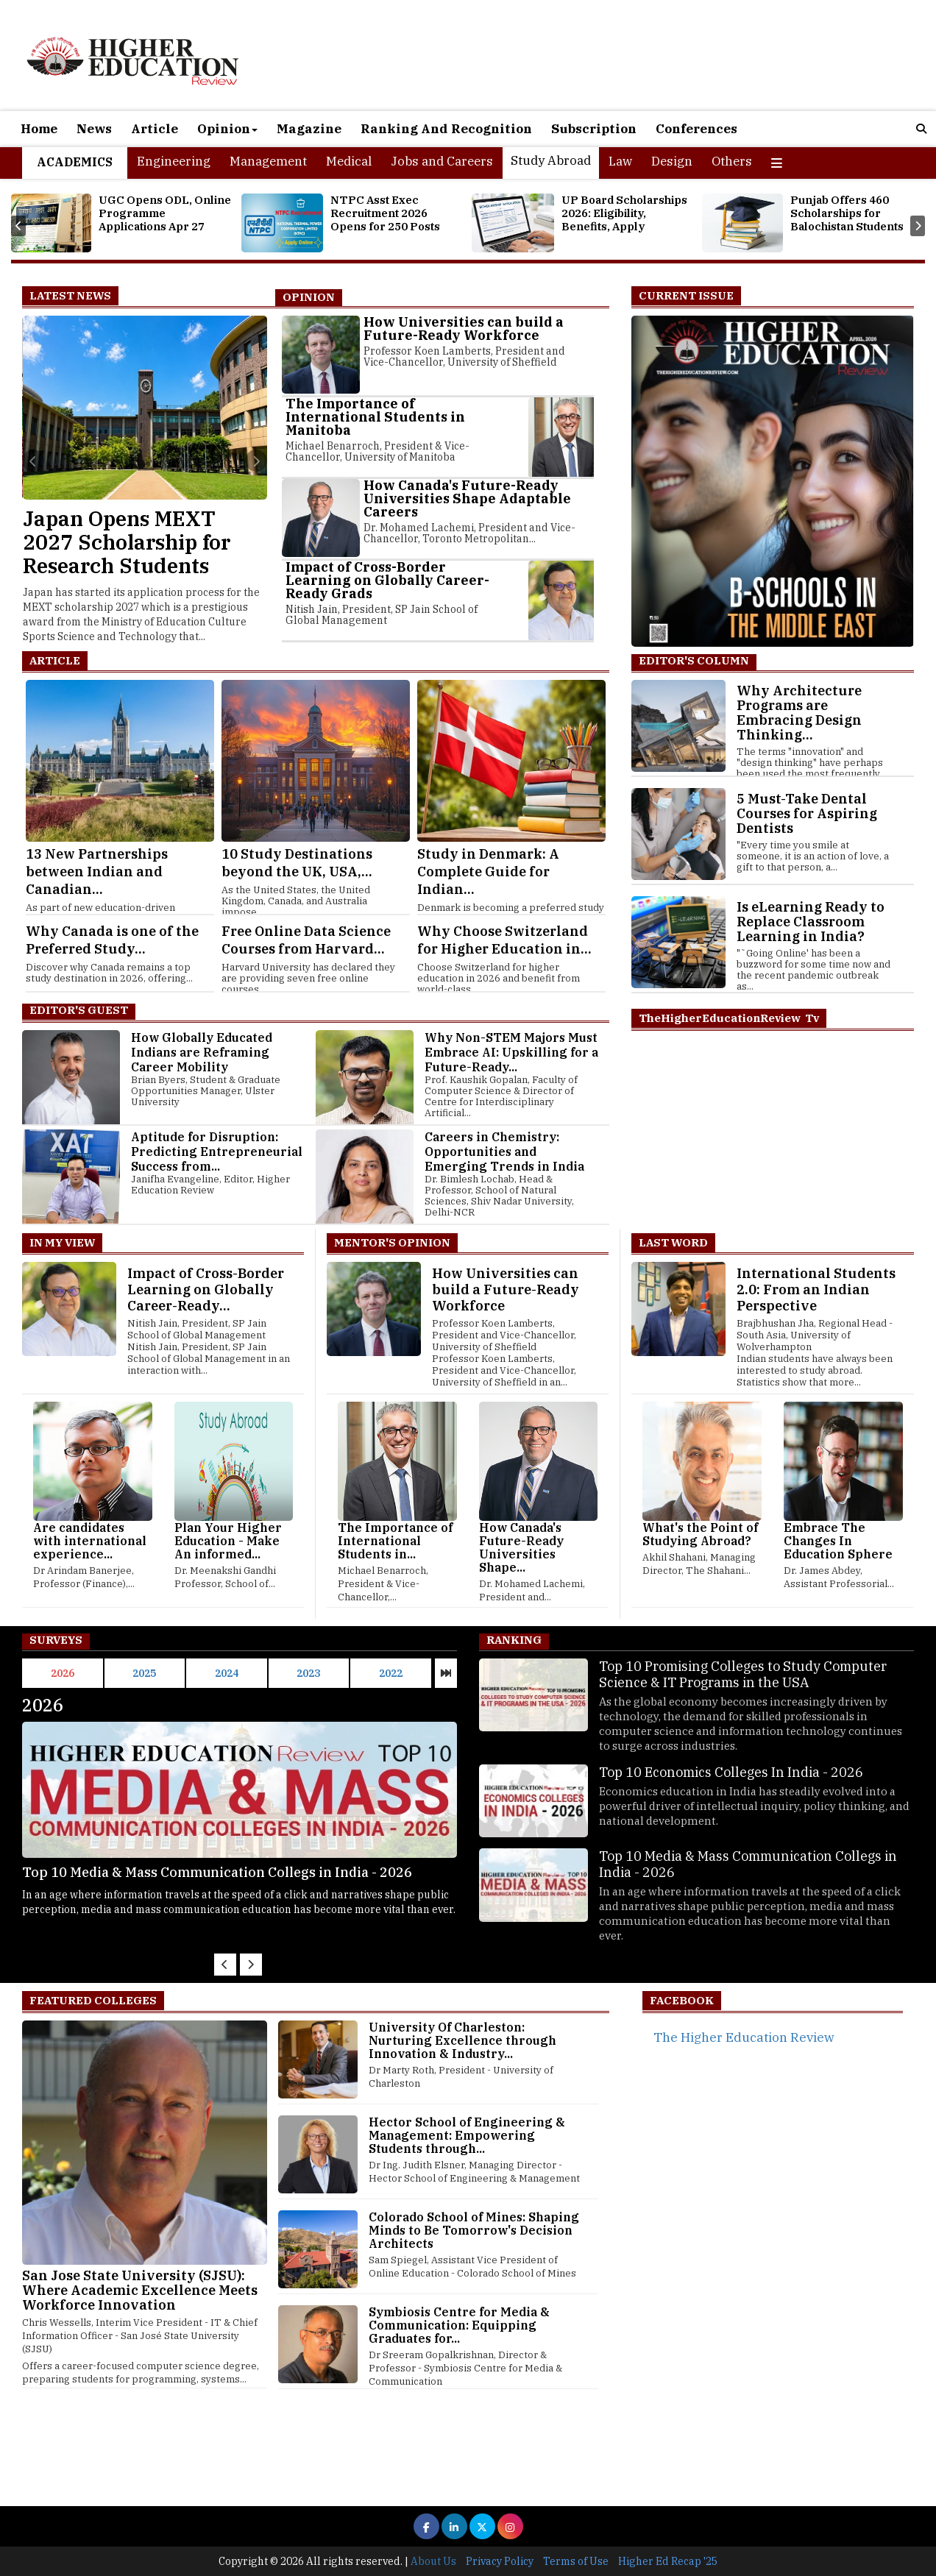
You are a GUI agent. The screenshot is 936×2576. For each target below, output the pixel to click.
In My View (62, 1242)
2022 (391, 1673)
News (94, 129)
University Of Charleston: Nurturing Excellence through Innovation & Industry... (462, 2040)
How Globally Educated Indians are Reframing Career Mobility (201, 1052)
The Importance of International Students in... (395, 1540)
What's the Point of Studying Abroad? (700, 1534)
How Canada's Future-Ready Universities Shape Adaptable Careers (467, 498)
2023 (308, 1673)
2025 (144, 1673)
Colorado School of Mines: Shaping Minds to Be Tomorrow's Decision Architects (474, 2230)
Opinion (227, 129)
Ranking (514, 1640)
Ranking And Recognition (446, 129)
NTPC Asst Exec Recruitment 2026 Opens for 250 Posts (385, 213)
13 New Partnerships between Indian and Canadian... (97, 871)
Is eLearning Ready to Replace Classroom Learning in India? (810, 921)
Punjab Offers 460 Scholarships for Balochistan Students (847, 213)
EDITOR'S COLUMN (694, 660)
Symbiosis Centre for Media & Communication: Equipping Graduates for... (459, 2325)
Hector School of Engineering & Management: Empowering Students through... (467, 2135)
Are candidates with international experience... (89, 1540)
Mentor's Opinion (392, 1242)
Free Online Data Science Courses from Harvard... (306, 940)
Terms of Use (576, 2561)
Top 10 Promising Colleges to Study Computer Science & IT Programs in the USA (743, 1674)
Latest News (70, 295)
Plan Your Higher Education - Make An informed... (228, 1540)
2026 (62, 1673)
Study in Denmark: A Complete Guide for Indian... (488, 871)
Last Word (673, 1242)
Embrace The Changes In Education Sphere (838, 1540)
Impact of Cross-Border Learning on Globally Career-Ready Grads (387, 580)
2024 (226, 1673)
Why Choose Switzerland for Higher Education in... (504, 940)
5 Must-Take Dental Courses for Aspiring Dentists (807, 813)
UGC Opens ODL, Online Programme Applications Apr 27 (165, 213)
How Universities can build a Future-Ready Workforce (464, 328)
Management (268, 161)
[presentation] (18, 226)
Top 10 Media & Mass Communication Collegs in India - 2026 (748, 1864)
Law (620, 161)
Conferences (696, 129)
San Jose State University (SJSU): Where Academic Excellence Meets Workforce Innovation (140, 2290)
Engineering (173, 161)
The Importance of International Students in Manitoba (375, 417)
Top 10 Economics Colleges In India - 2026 (159, 1872)
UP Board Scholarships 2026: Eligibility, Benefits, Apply (624, 213)
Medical (349, 161)
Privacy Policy (499, 2561)
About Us (433, 2561)
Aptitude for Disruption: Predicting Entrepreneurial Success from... (216, 1151)
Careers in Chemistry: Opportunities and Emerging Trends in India (504, 1151)
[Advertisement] (441, 2460)
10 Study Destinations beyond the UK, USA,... (296, 862)
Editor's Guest (78, 1010)
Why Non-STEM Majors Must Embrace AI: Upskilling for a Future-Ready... (511, 1052)
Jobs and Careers (442, 161)
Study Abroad (551, 160)
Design (671, 161)
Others (732, 161)
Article (154, 129)
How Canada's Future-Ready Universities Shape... (521, 1547)
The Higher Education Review (743, 2037)
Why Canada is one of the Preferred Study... (112, 940)
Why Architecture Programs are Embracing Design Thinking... (799, 712)
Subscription (594, 129)
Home (39, 129)
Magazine (309, 129)
